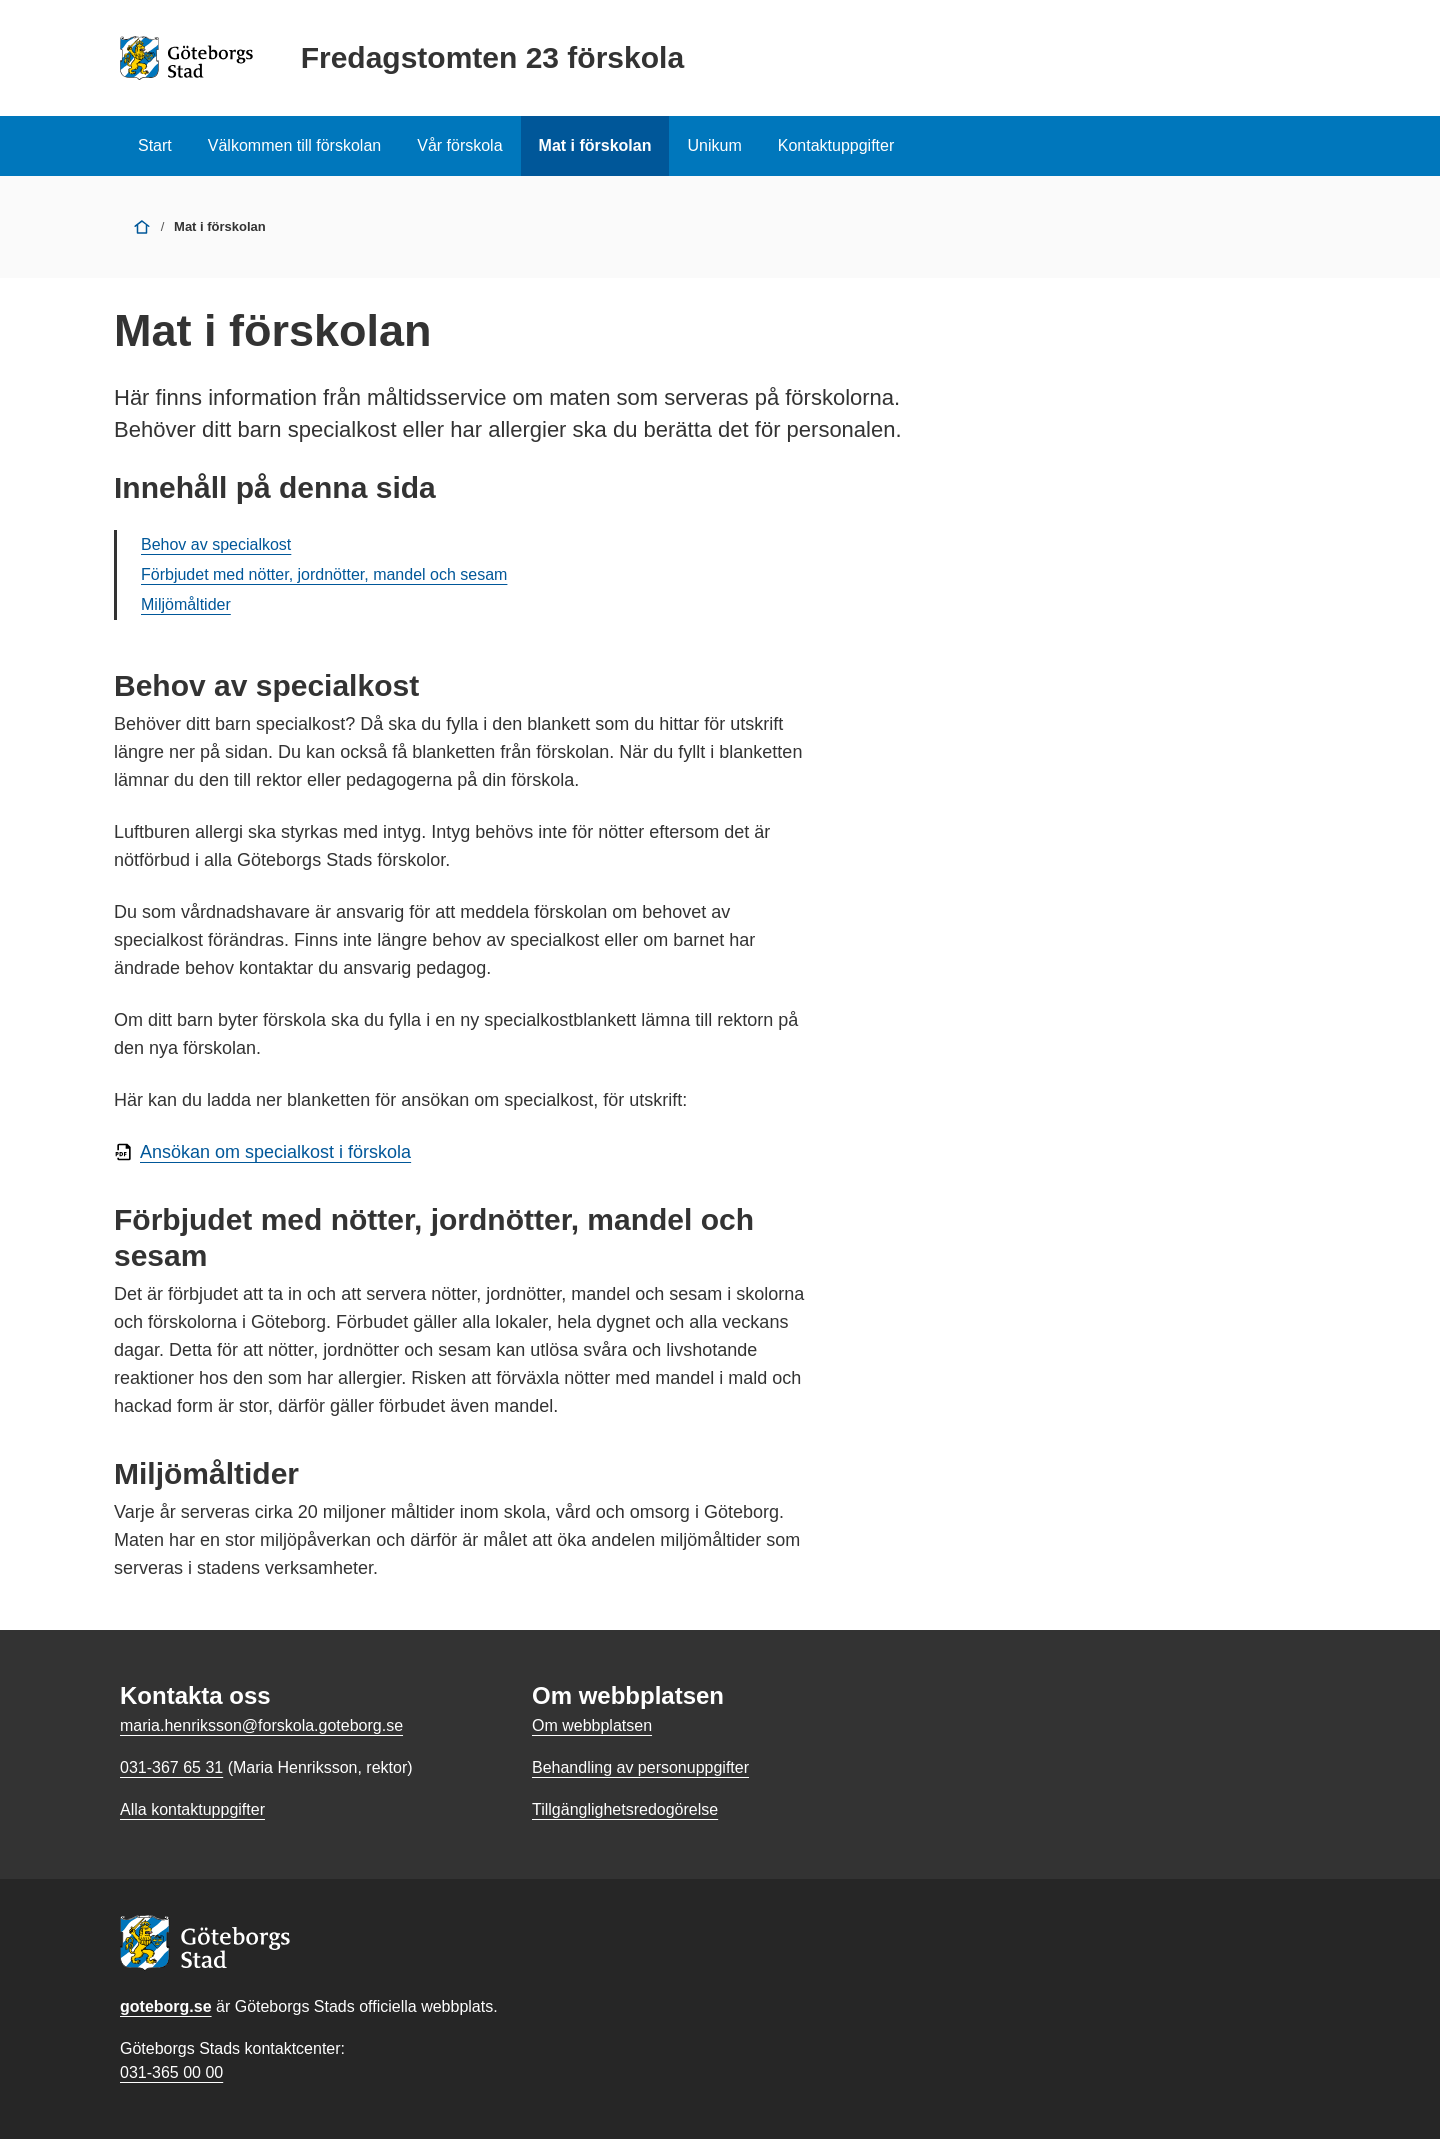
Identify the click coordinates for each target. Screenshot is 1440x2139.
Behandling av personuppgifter (640, 1767)
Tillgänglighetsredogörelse (625, 1809)
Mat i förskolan (595, 145)
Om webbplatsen (592, 1725)
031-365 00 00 (171, 2072)
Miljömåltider (186, 604)
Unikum (714, 145)
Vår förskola (459, 145)
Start (155, 145)
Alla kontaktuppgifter (192, 1809)
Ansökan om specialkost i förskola (275, 1152)
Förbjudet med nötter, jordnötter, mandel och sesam (324, 574)
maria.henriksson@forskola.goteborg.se (261, 1725)
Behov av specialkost (216, 544)
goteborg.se (166, 2006)
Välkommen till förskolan (294, 145)
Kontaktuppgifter (836, 145)
